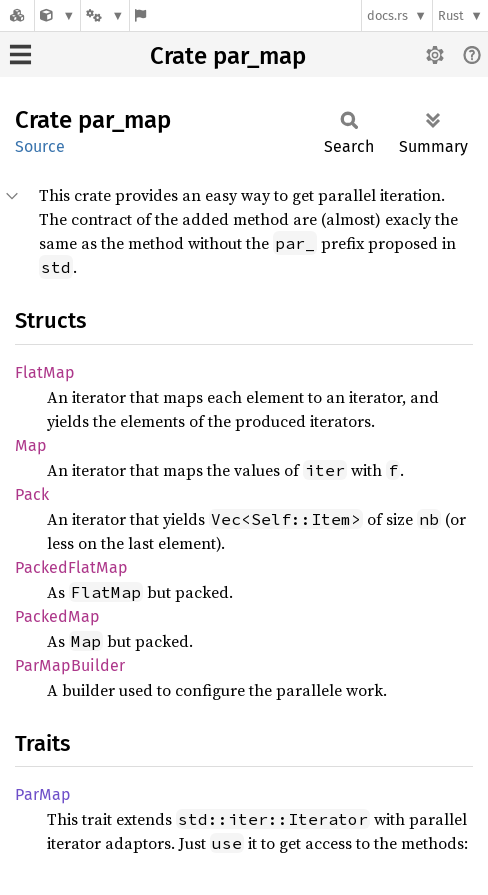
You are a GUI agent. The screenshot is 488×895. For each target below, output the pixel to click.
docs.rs (387, 15)
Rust (451, 15)
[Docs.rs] (17, 15)
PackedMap (57, 616)
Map (31, 445)
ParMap (43, 794)
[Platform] (105, 15)
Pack (32, 494)
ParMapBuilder (70, 665)
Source (40, 146)
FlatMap (45, 372)
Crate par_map (228, 56)
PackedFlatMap (71, 567)
